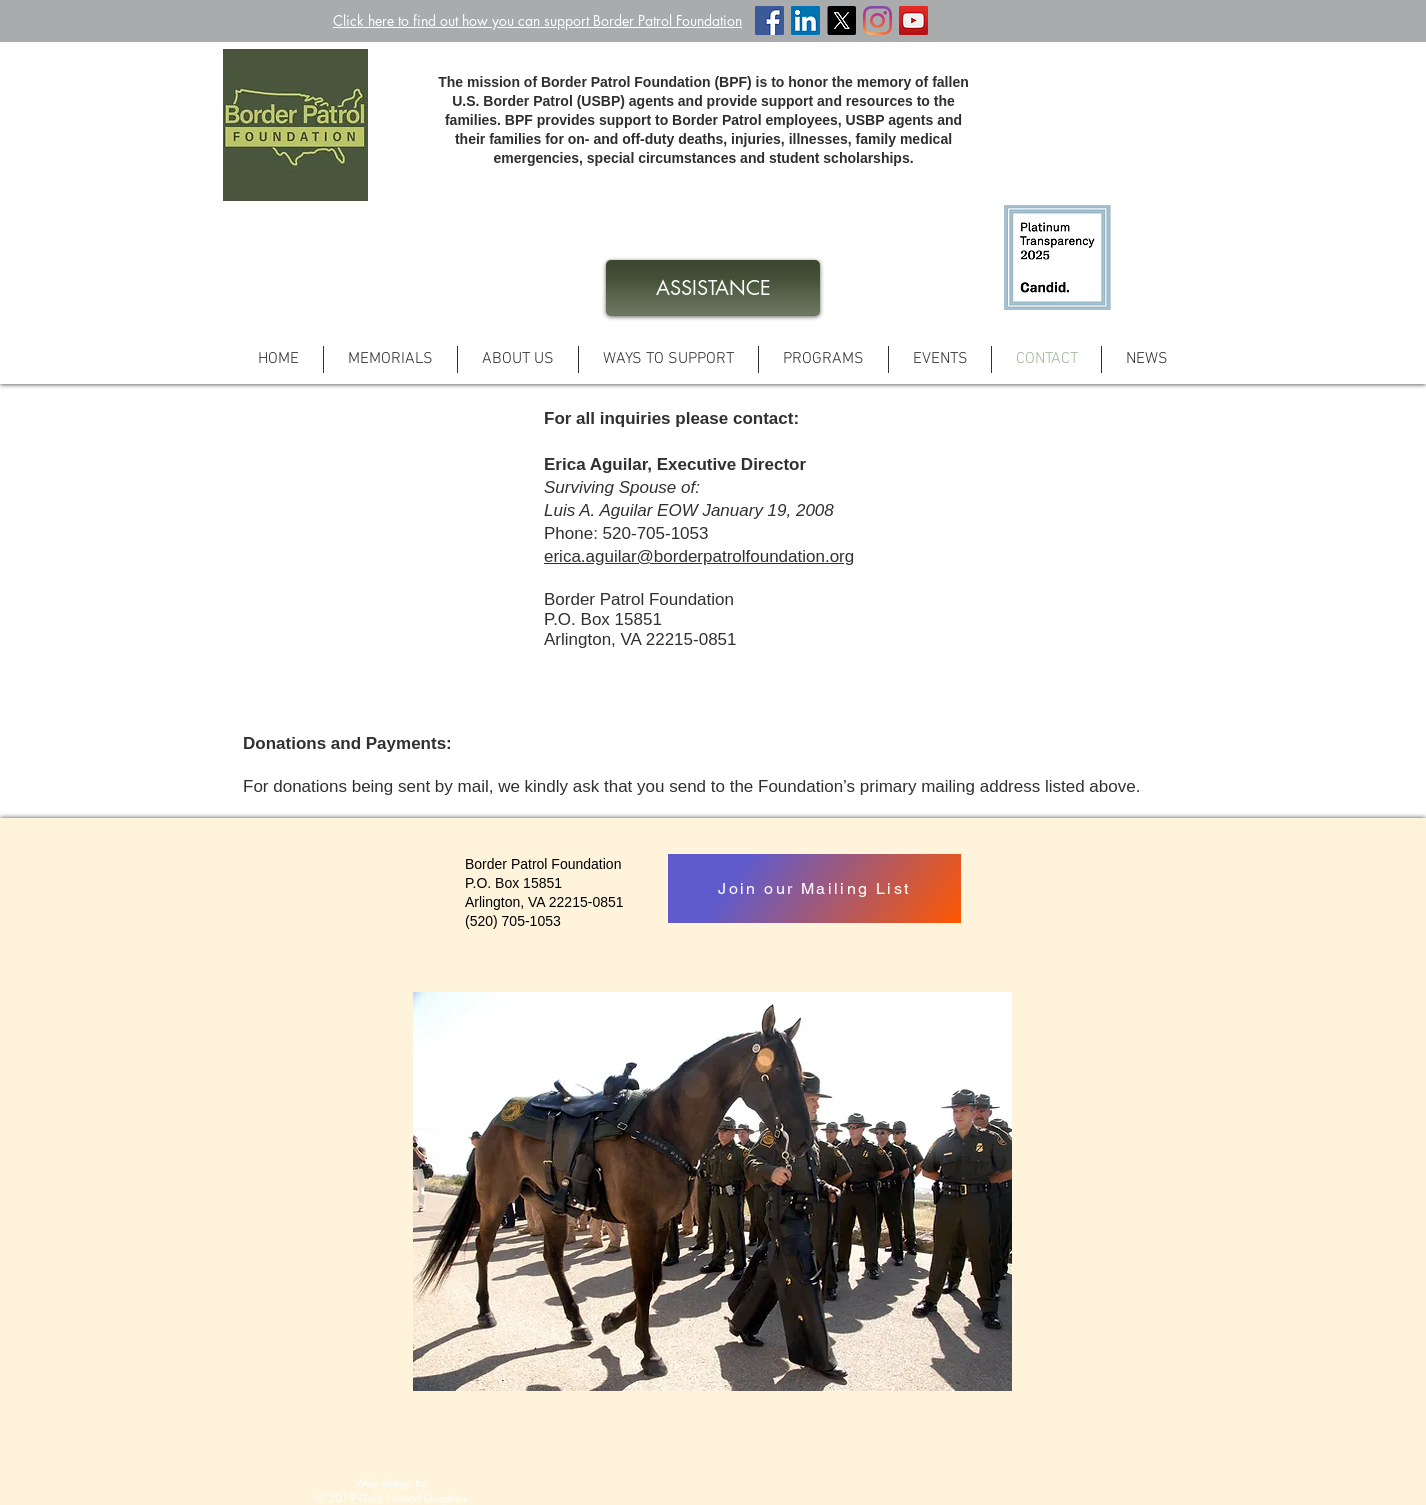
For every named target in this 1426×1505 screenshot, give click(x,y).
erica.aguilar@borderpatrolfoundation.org (699, 556)
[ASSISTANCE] (713, 288)
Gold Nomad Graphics (413, 1497)
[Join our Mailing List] (814, 888)
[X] (841, 20)
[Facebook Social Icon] (769, 20)
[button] (668, 359)
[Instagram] (877, 20)
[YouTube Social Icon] (913, 20)
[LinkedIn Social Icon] (805, 20)
